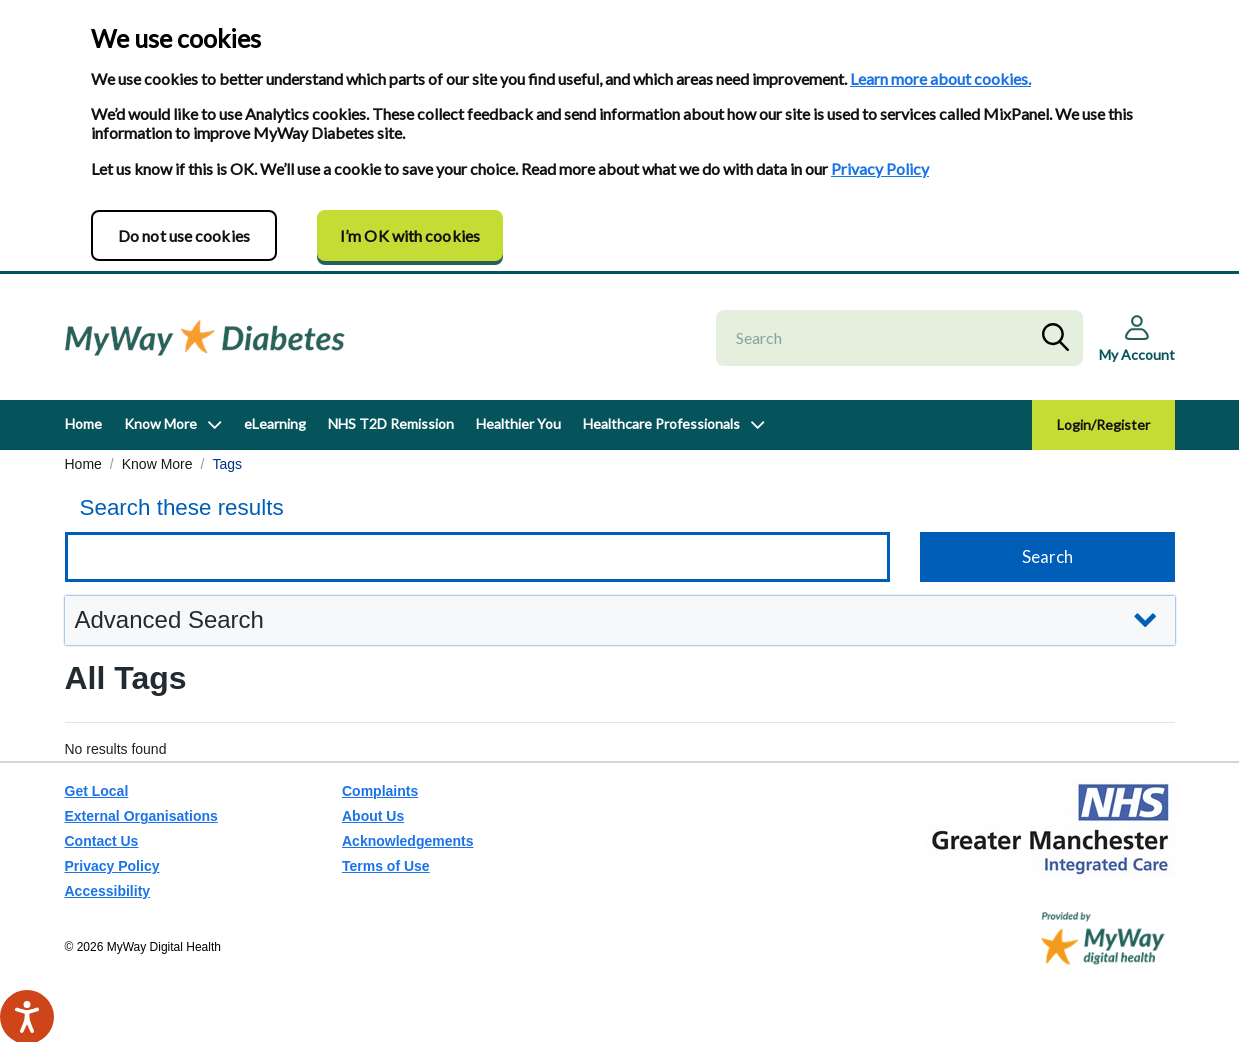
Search (1060, 338)
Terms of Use (386, 866)
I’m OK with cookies (410, 235)
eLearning (275, 423)
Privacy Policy (880, 168)
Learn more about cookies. (940, 78)
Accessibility (108, 891)
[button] (620, 620)
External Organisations (141, 816)
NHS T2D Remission (391, 423)
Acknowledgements (407, 841)
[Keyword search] (477, 557)
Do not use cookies (184, 235)
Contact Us (102, 841)
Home (83, 423)
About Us (373, 816)
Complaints (380, 791)
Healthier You (518, 423)
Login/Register (1103, 424)
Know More (160, 423)
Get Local (97, 791)
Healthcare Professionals (661, 423)
